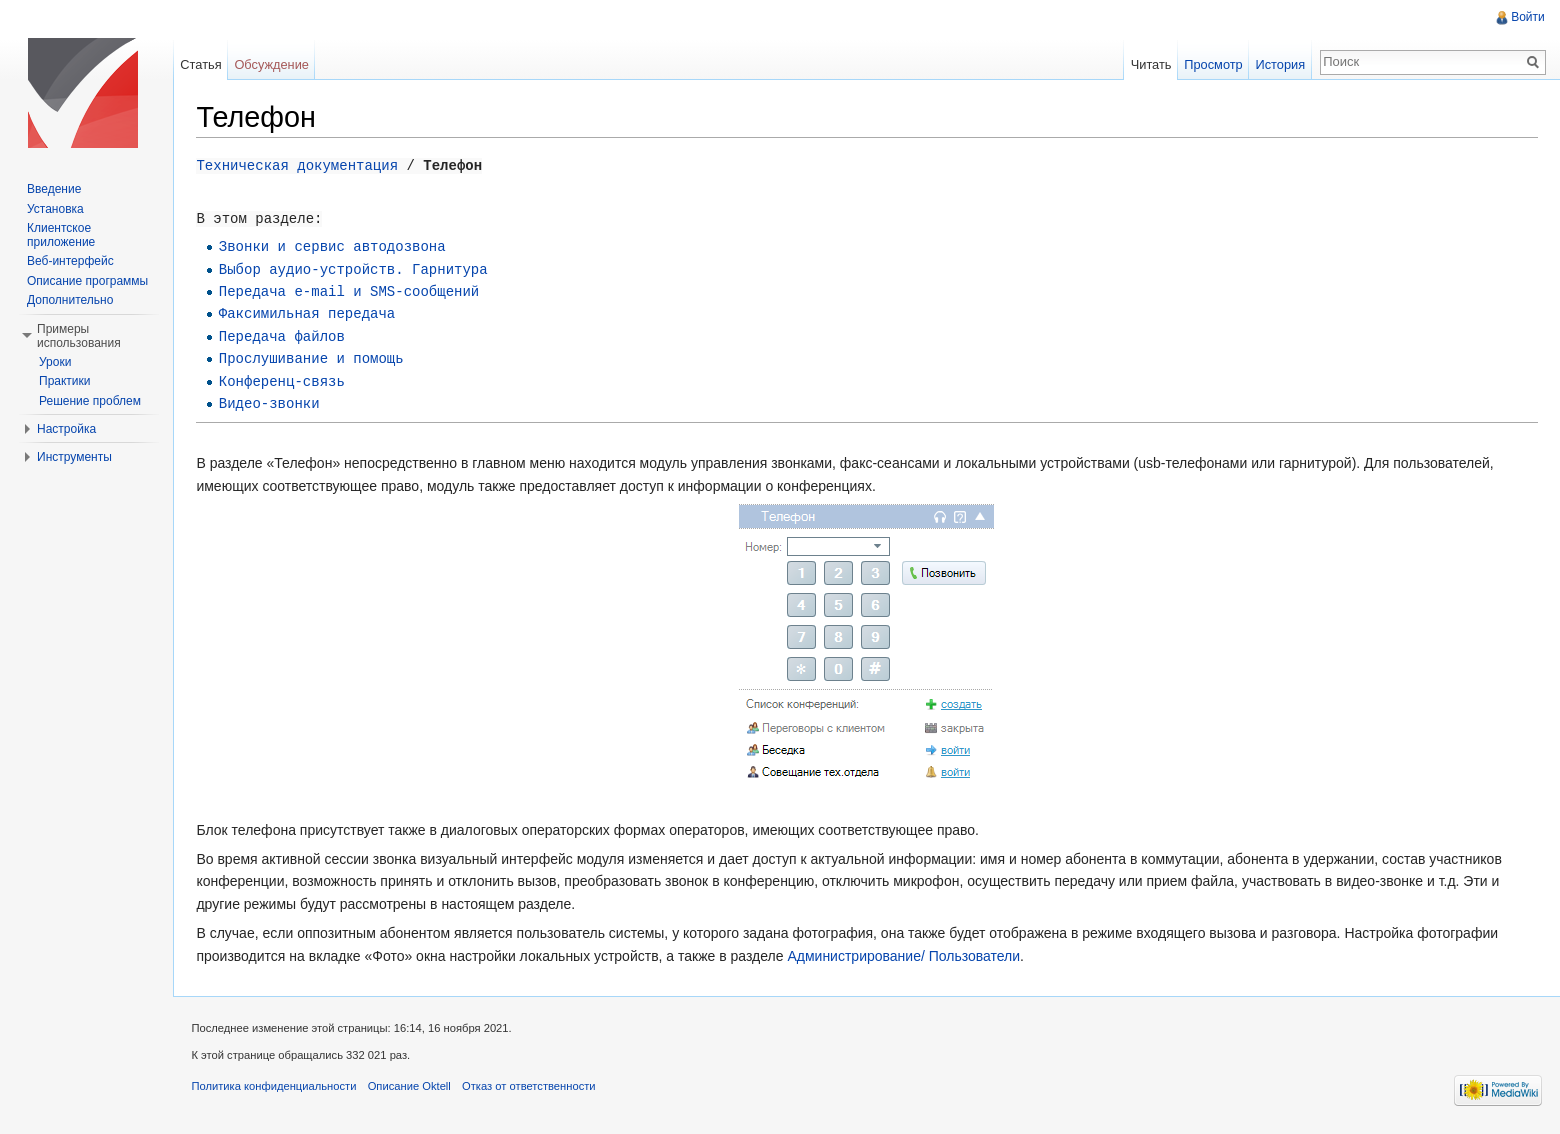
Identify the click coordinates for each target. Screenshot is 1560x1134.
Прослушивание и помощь (315, 358)
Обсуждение (274, 64)
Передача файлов (286, 336)
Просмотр (1212, 64)
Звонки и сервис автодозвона (336, 246)
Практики (65, 381)
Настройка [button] (66, 429)
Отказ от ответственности (534, 1088)
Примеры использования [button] (79, 336)
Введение (54, 189)
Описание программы (87, 281)
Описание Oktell (413, 1088)
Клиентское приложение (61, 235)
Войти (1527, 17)
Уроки (55, 362)
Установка (55, 209)
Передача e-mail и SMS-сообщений (353, 291)
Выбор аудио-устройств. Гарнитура (357, 268)
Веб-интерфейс (70, 261)
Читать (1149, 64)
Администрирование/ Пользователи (908, 954)
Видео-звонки (273, 403)
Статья (203, 64)
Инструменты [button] (74, 457)
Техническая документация (302, 165)
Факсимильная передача (311, 313)
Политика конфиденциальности (278, 1088)
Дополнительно (70, 300)
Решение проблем (90, 401)
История (1279, 64)
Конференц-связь (286, 380)
